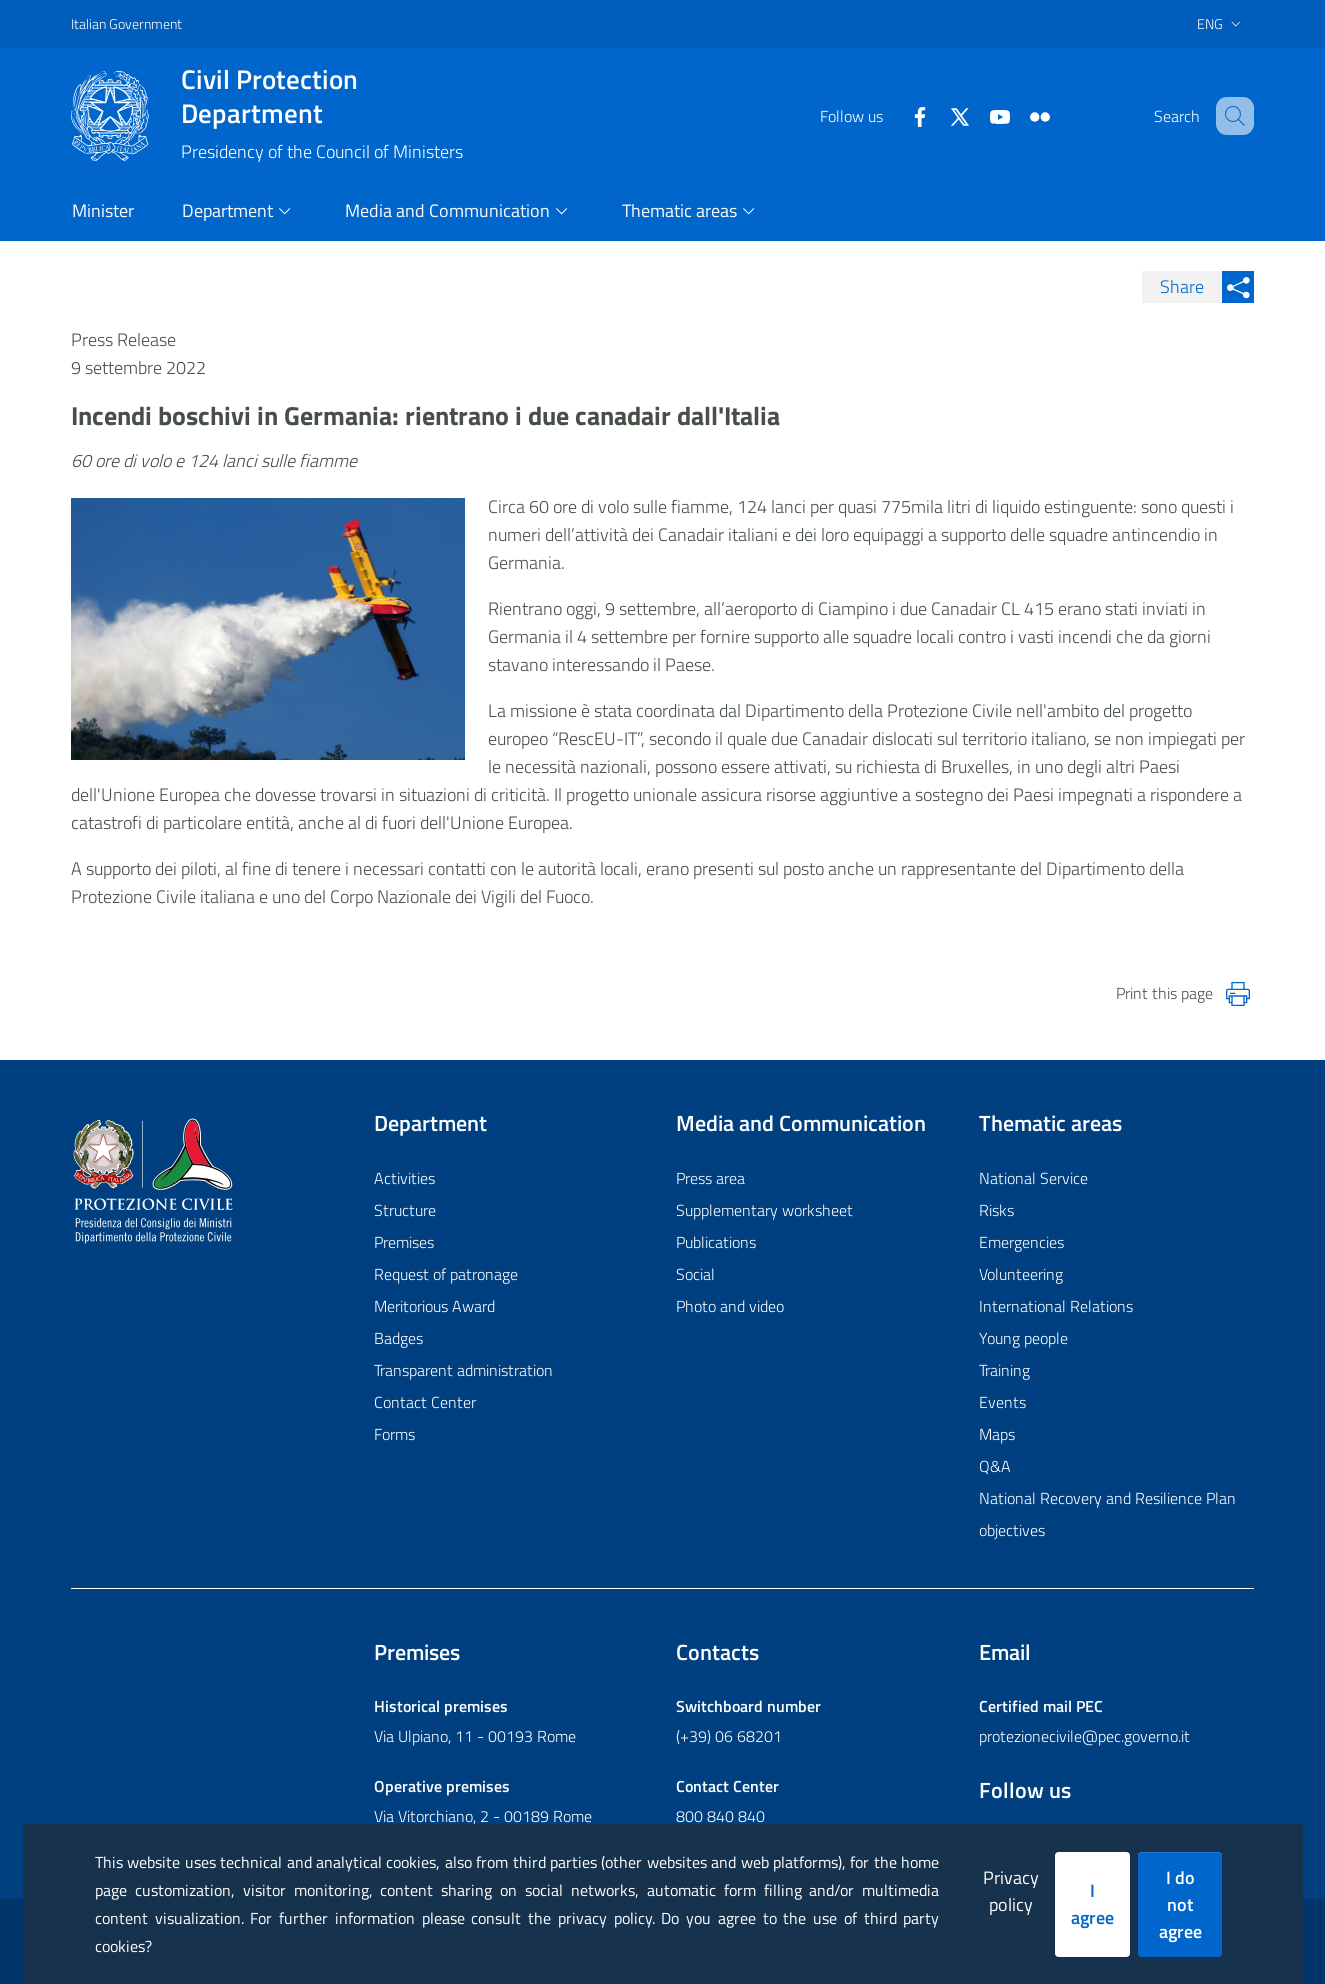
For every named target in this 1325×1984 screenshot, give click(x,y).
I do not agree (1180, 1904)
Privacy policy (1011, 1891)
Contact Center (425, 1402)
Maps (997, 1434)
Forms (394, 1434)
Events (1002, 1402)
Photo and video (730, 1306)
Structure (405, 1210)
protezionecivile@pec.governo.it (1084, 1736)
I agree (1092, 1904)
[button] (1230, 116)
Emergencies (1021, 1242)
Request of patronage (446, 1274)
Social (695, 1274)
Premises (404, 1242)
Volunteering (1021, 1274)
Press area (710, 1178)
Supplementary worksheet (764, 1210)
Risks (996, 1210)
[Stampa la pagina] (1238, 994)
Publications (716, 1242)
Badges (398, 1338)
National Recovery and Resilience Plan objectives (1107, 1514)
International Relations (1056, 1306)
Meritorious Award (434, 1306)
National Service (1033, 1178)
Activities (404, 1178)
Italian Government (126, 23)
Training (1004, 1370)
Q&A (995, 1466)
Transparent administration (463, 1370)
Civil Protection (322, 96)
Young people (1023, 1338)
